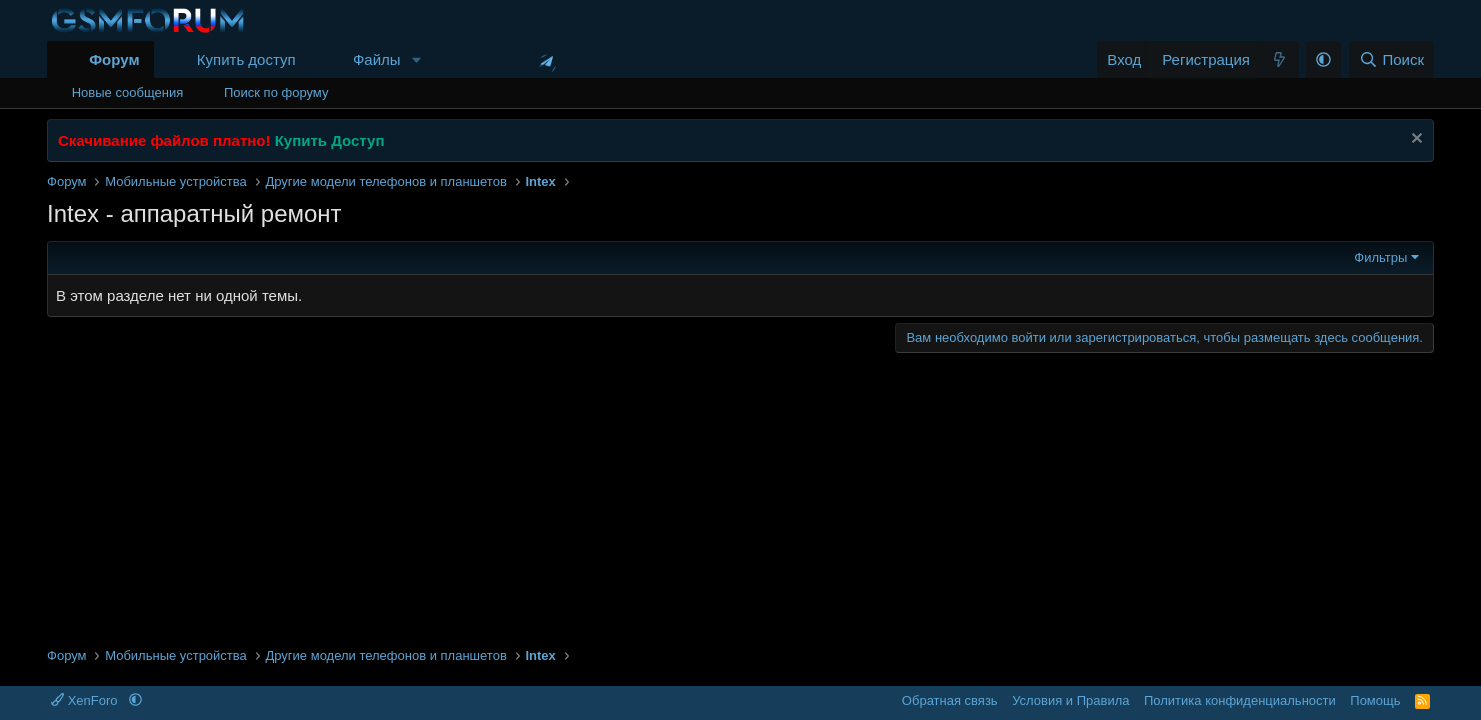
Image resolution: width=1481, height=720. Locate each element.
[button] (416, 59)
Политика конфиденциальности (1240, 700)
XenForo (86, 700)
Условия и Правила (1070, 700)
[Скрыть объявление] (1414, 140)
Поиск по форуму (276, 92)
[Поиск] (1391, 59)
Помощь (1375, 700)
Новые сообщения (128, 92)
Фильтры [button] (1380, 257)
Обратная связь (950, 700)
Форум (114, 59)
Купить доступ (246, 59)
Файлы (377, 59)
